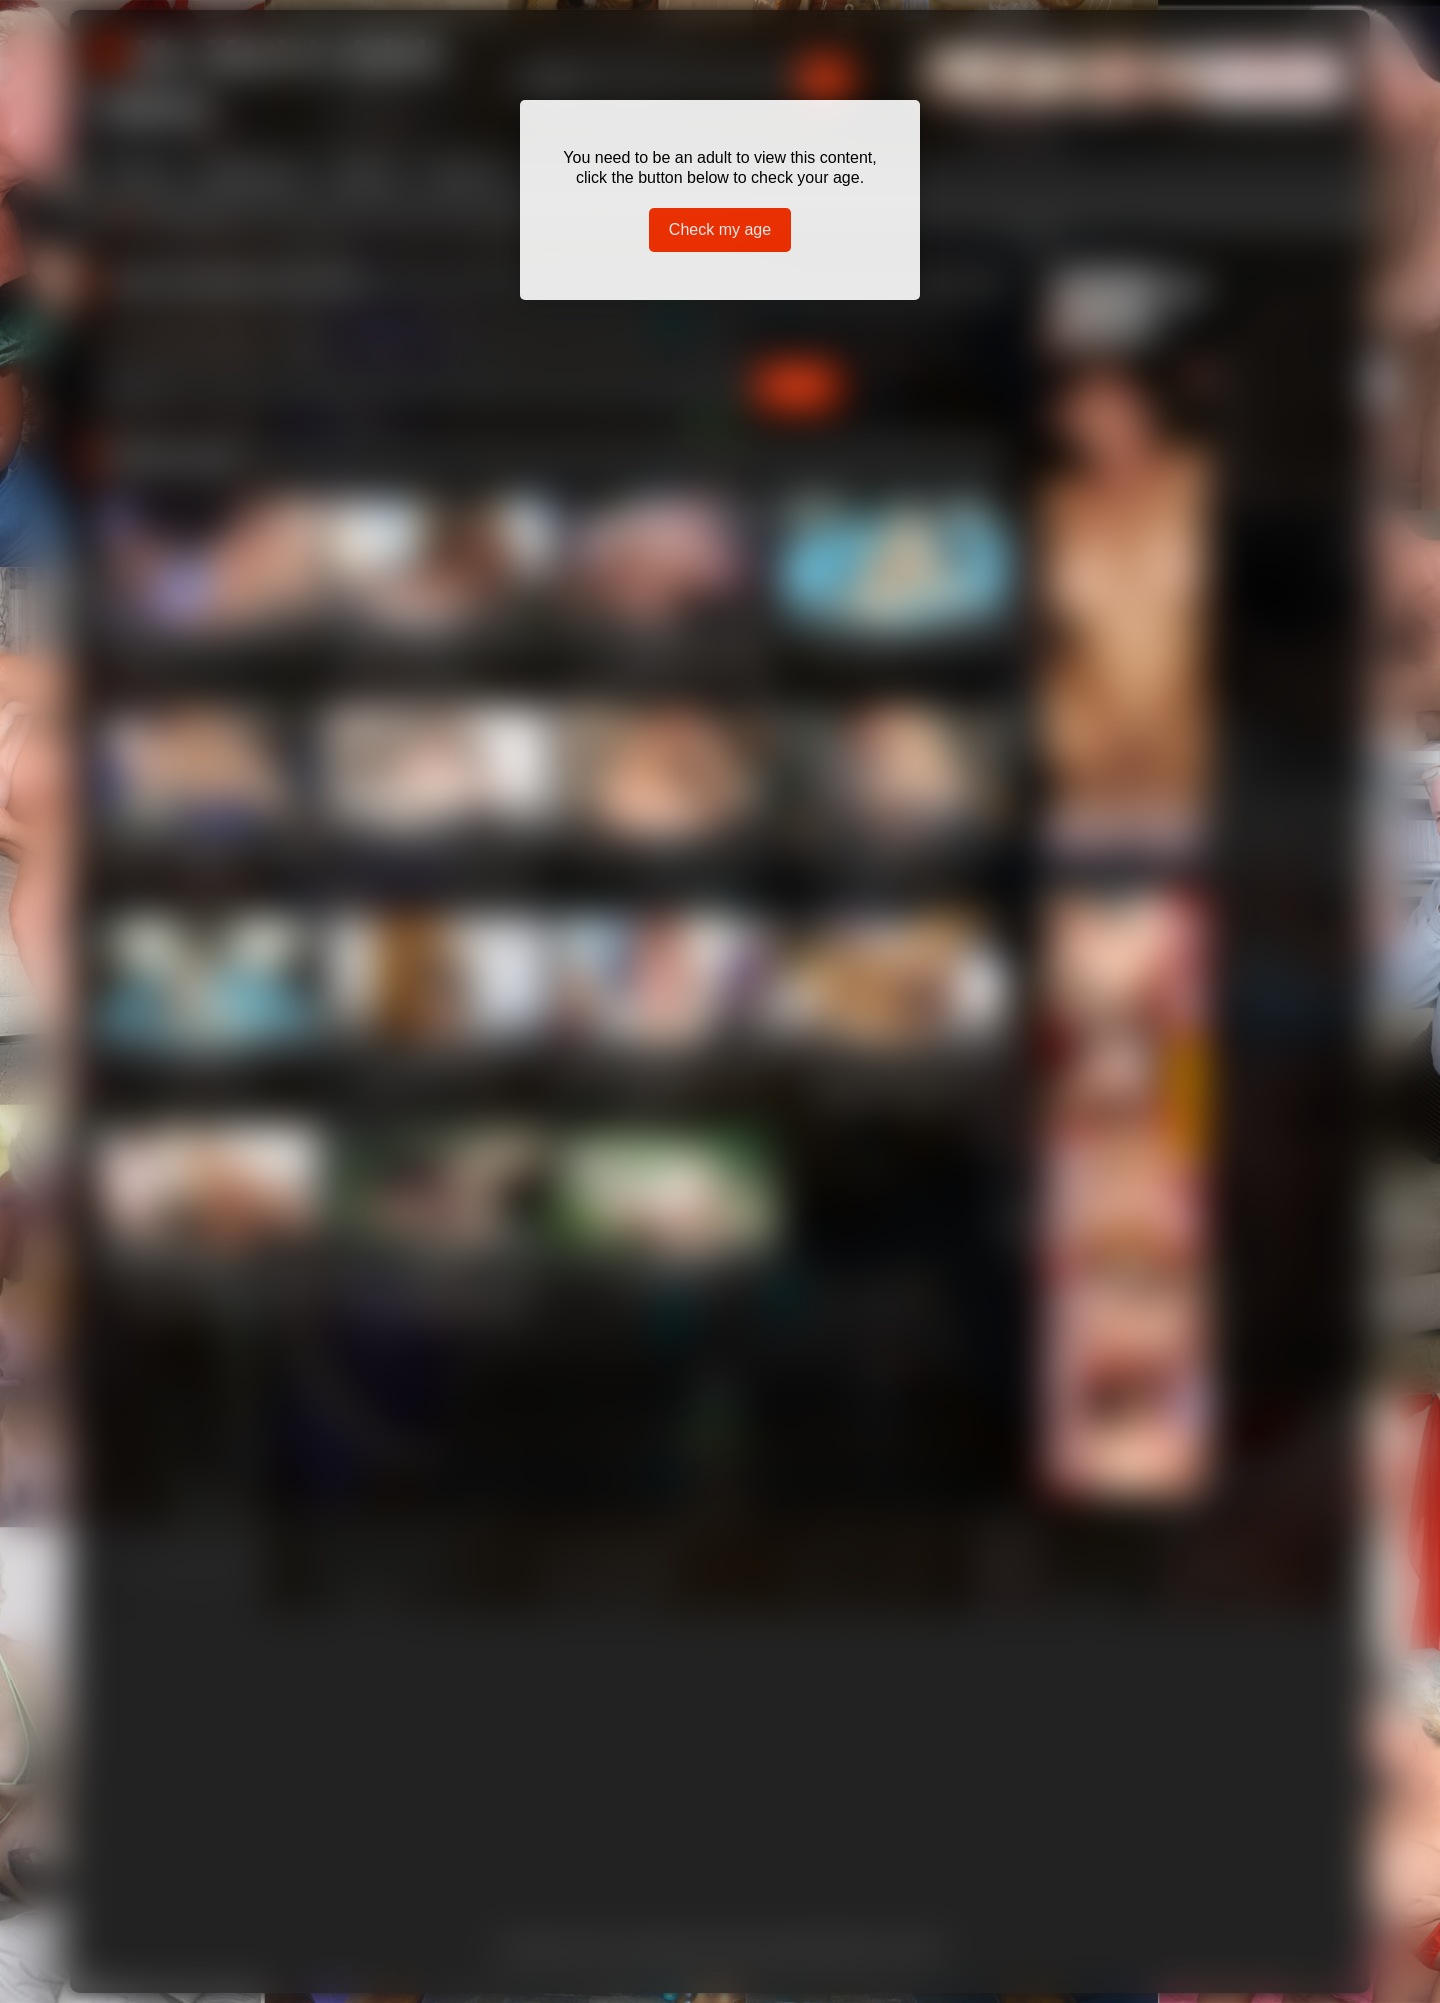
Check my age (720, 229)
